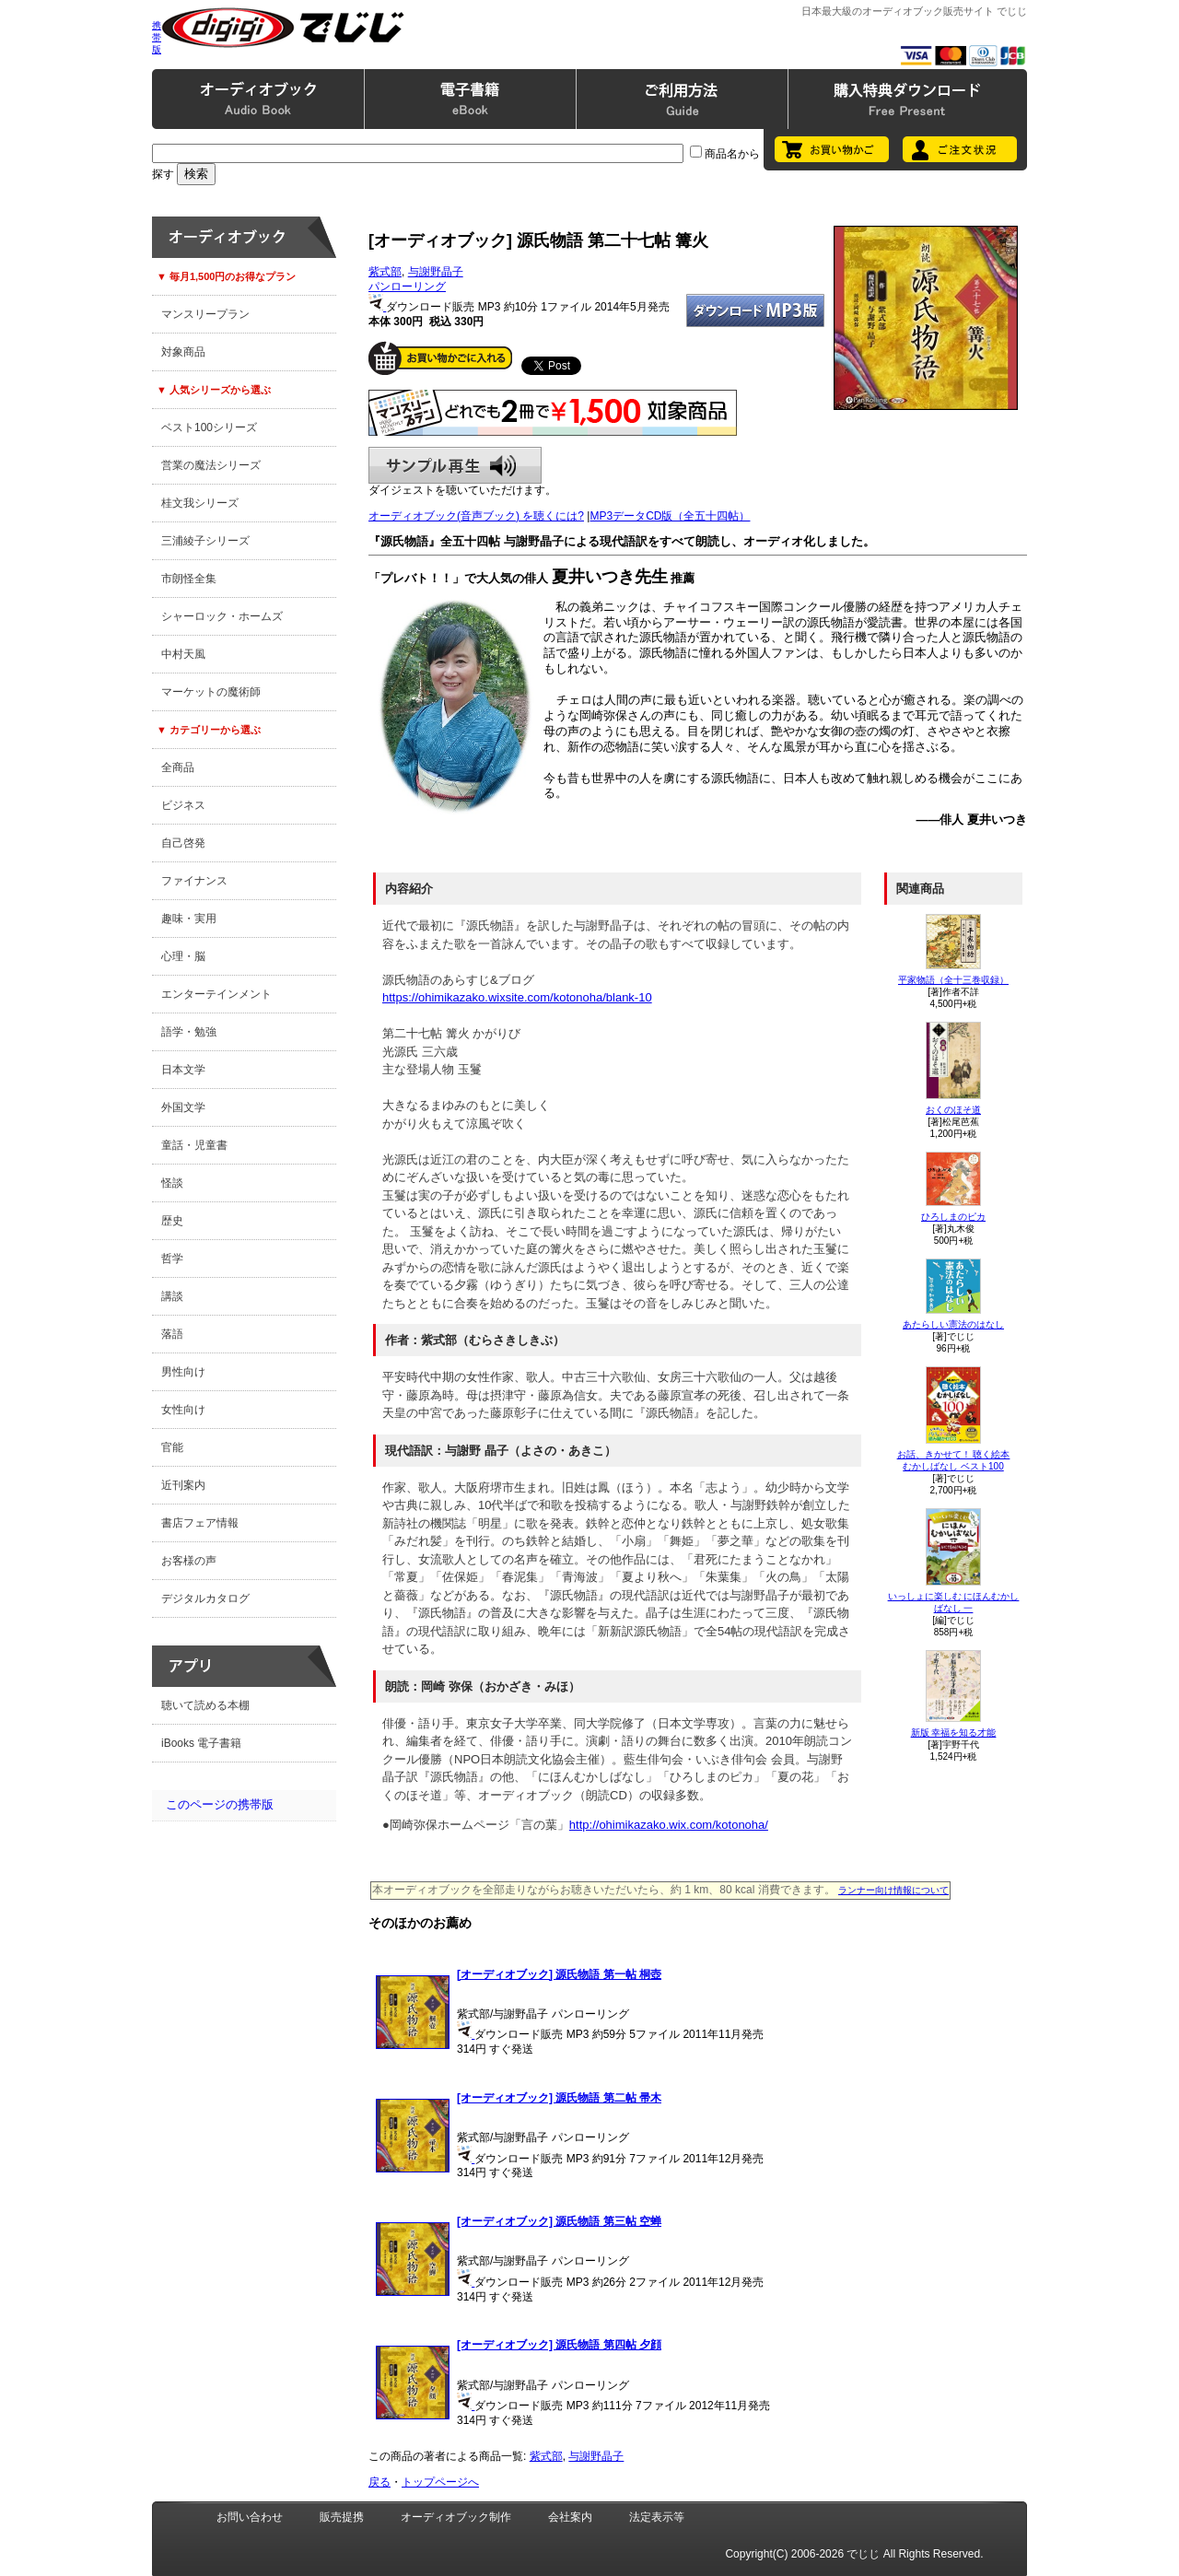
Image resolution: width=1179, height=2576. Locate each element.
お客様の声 (188, 1560)
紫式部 (385, 271)
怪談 (172, 1183)
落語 (172, 1334)
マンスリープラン (205, 314)
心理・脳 (183, 956)
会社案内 (570, 2517)
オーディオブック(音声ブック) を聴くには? (476, 515)
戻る (379, 2482)
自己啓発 (183, 843)
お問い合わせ (249, 2517)
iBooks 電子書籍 (201, 1743)
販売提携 (342, 2517)
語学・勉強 (188, 1031)
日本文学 (183, 1069)
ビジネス (183, 805)
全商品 (177, 767)
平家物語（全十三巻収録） (953, 980)
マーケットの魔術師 (211, 691)
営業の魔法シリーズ (211, 465)
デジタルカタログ (205, 1598)
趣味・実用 (188, 918)
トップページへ (440, 2482)
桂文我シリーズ (200, 503)
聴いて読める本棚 (205, 1705)
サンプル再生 (455, 465)
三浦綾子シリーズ (205, 540)
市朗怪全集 (188, 578)
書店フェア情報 (200, 1522)
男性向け (183, 1371)
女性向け (183, 1409)
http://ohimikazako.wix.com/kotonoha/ (668, 1825)
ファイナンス (194, 880)
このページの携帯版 (220, 1804)
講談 (172, 1296)
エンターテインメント (216, 994)
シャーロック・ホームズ (222, 616)
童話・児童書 (194, 1145)
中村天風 (183, 654)
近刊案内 (183, 1485)
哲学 (172, 1258)
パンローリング (407, 286)
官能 (172, 1447)
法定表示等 (656, 2517)
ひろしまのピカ (953, 1217)
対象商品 (183, 351)
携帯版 (156, 37)
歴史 (172, 1220)
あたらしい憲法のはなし (953, 1324)
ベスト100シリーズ (209, 427)
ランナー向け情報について (893, 1890)
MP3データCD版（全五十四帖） (670, 515)
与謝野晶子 (435, 271)
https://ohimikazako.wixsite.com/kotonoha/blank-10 (517, 997)
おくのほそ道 (953, 1110)
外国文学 (183, 1107)
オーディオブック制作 (456, 2517)
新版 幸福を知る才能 (954, 1732)
